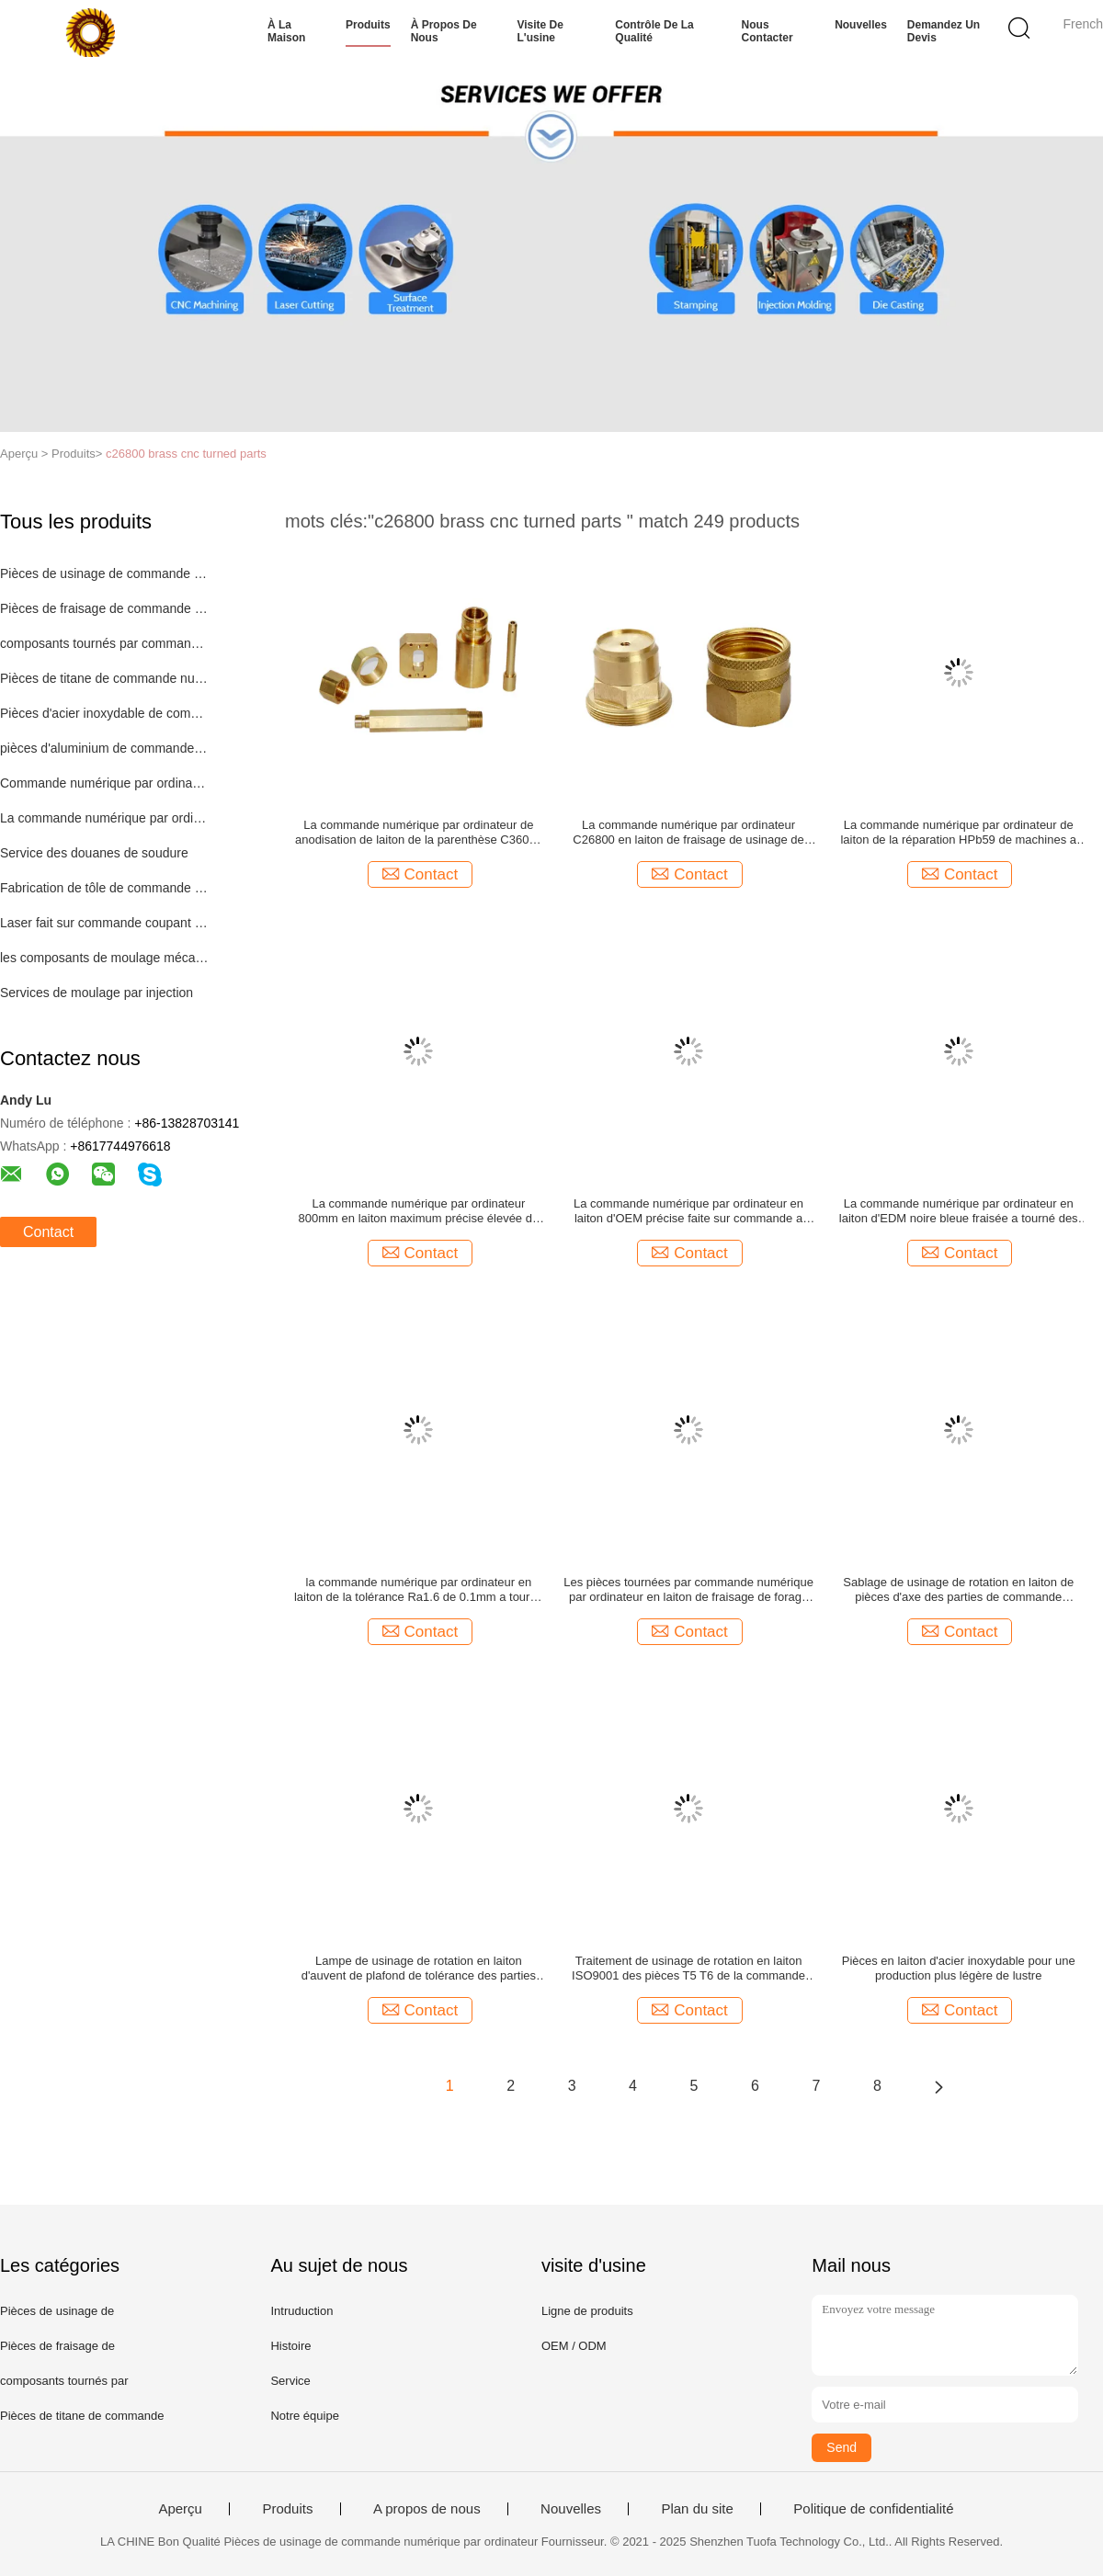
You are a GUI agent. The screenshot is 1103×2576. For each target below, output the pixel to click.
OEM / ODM (574, 2346)
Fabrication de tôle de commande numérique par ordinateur (104, 887)
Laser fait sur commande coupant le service (104, 922)
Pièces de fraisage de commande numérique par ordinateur (104, 608)
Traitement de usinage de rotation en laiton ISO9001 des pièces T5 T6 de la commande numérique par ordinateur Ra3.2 (688, 1968)
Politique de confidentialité (873, 2508)
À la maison (286, 31)
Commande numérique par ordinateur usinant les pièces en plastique (104, 783)
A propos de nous (427, 2508)
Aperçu (180, 2508)
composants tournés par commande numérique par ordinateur (104, 643)
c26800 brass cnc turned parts (186, 453)
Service (290, 2381)
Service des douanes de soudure (94, 852)
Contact (48, 1232)
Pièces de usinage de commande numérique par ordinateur (104, 573)
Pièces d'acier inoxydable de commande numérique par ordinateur (104, 713)
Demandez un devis (943, 31)
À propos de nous (444, 31)
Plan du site (697, 2508)
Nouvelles (861, 24)
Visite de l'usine (540, 31)
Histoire (290, 2346)
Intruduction (301, 2311)
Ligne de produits (587, 2311)
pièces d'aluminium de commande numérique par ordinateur (104, 748)
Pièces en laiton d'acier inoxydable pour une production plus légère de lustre (958, 1968)
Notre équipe (304, 2416)
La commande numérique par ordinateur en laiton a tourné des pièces (104, 818)
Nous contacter (767, 31)
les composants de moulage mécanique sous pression (104, 957)
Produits (368, 24)
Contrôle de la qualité (654, 31)
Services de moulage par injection (96, 992)
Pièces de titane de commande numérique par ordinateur (104, 678)
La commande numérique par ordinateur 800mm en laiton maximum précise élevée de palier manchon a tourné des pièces (419, 1211)
